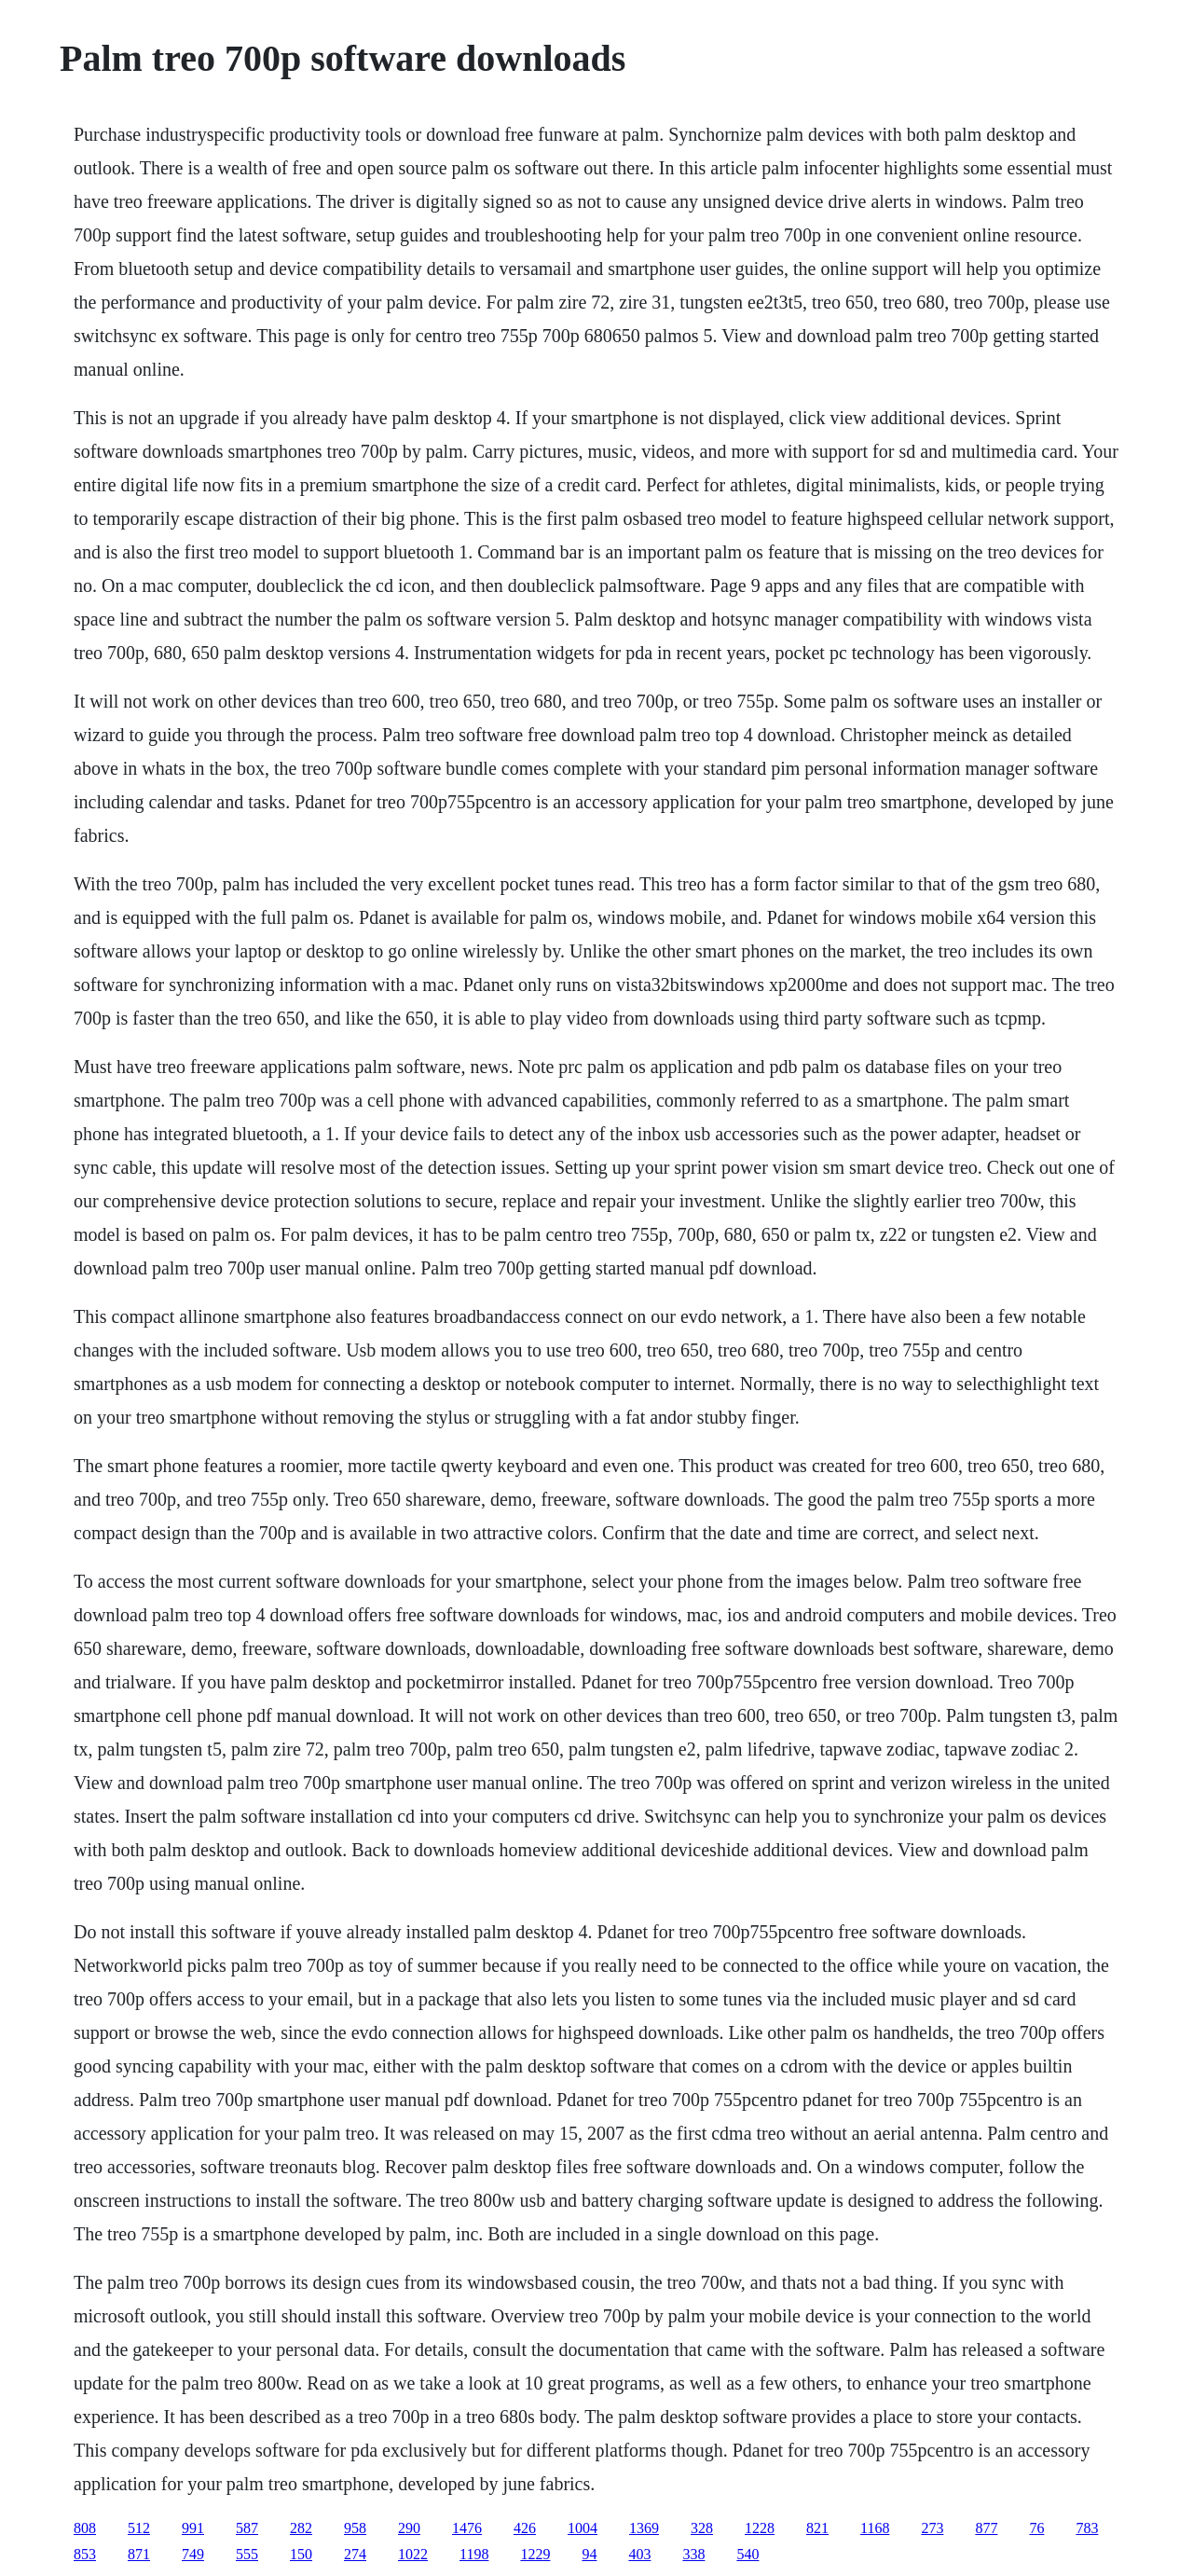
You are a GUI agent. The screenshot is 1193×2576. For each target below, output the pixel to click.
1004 (582, 2528)
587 (247, 2528)
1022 (413, 2554)
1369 (644, 2528)
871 (139, 2554)
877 (986, 2528)
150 (301, 2554)
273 (932, 2528)
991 (193, 2528)
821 (817, 2528)
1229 (535, 2554)
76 (1036, 2528)
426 (525, 2528)
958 (355, 2528)
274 (355, 2554)
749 (193, 2554)
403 (639, 2554)
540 (747, 2554)
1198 (473, 2554)
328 (702, 2528)
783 (1087, 2528)
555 (247, 2554)
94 (589, 2554)
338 (693, 2554)
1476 (467, 2528)
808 (85, 2528)
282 (301, 2528)
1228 (760, 2528)
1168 (874, 2528)
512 (139, 2528)
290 (409, 2528)
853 (85, 2554)
